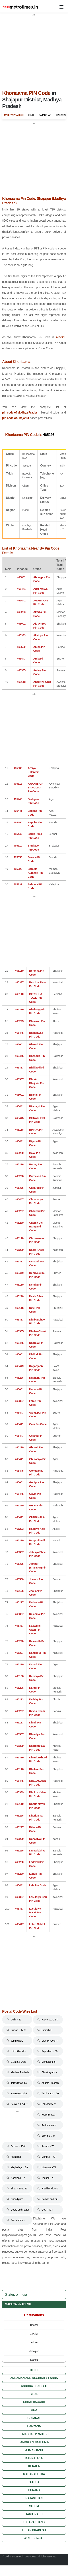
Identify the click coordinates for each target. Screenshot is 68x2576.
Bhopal (34, 2325)
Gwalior (34, 2333)
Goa (34, 2410)
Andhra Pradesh (34, 2386)
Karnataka (34, 2458)
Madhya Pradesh (13, 115)
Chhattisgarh (34, 2402)
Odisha (34, 2482)
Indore (34, 2342)
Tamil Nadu (34, 2514)
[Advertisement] (34, 50)
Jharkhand (34, 2450)
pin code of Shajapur (15, 418)
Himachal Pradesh (33, 2434)
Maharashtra (34, 2474)
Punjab (34, 2490)
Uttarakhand (34, 2522)
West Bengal (34, 2538)
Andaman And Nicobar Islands (34, 2378)
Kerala (34, 2466)
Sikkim (34, 2506)
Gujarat (34, 2418)
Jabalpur (34, 2351)
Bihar (34, 2394)
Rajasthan (45, 115)
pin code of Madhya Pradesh (20, 412)
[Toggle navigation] (61, 7)
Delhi (31, 115)
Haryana (34, 2426)
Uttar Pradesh (34, 2530)
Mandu (34, 2360)
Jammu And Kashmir (34, 2442)
